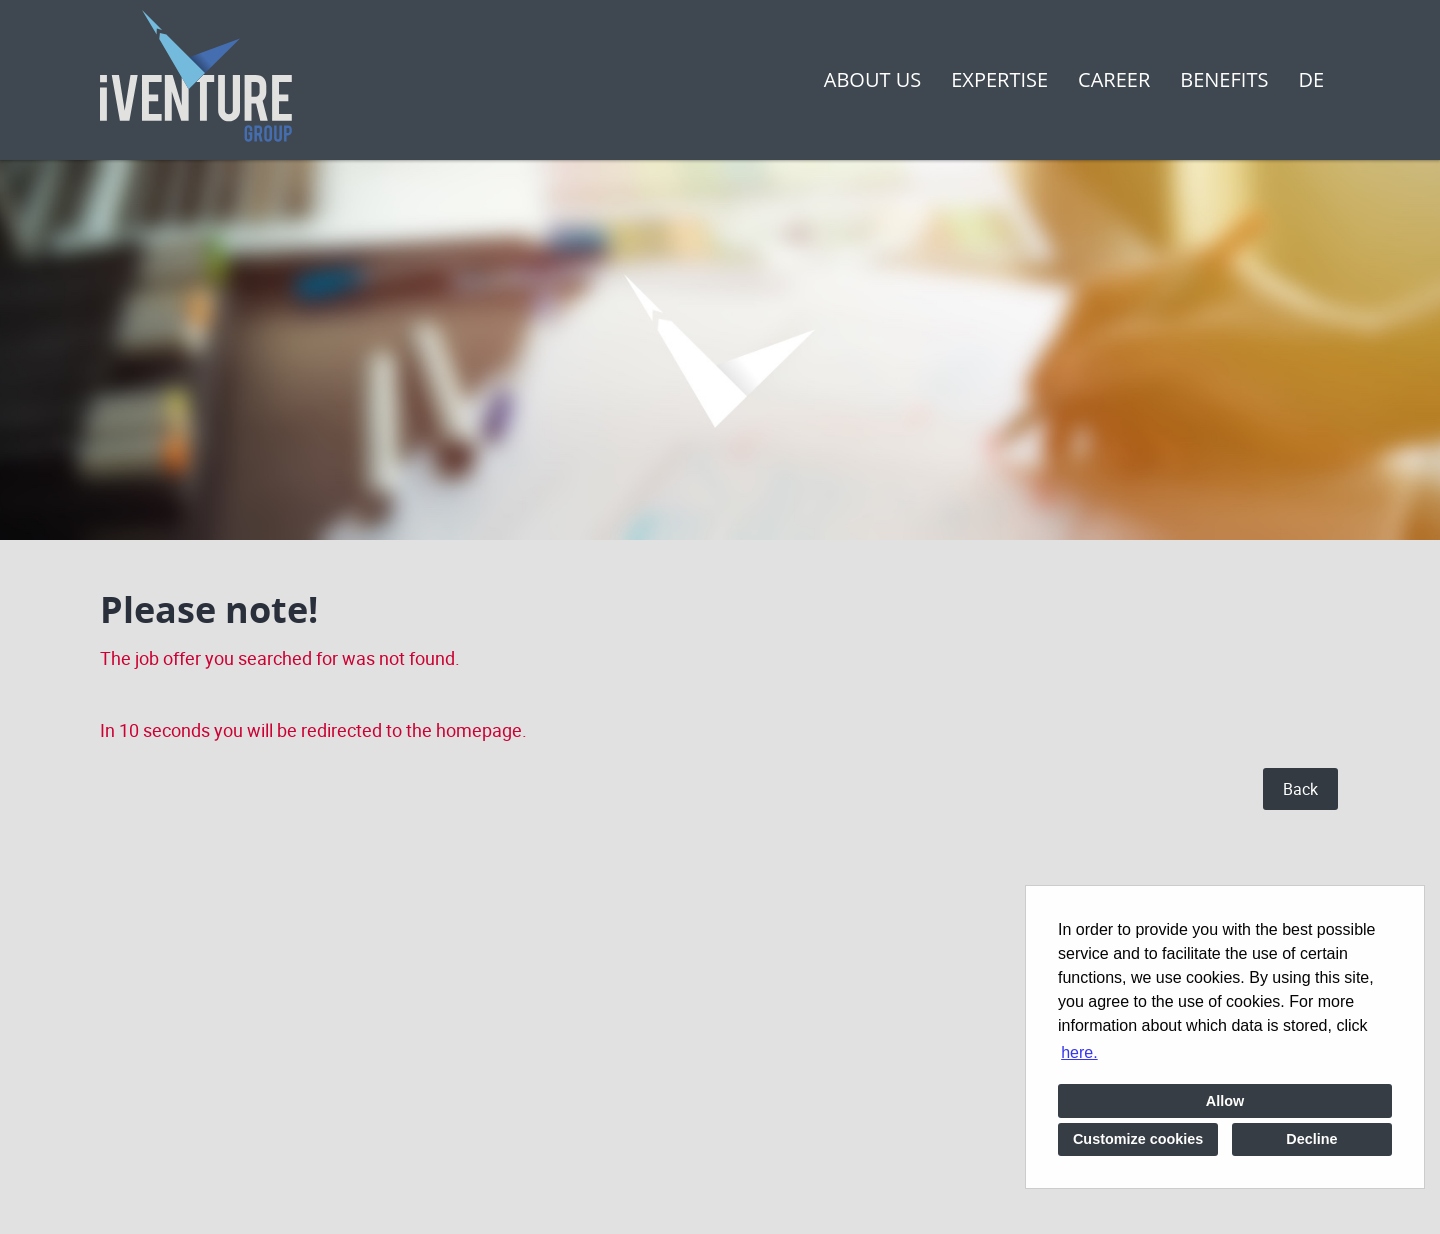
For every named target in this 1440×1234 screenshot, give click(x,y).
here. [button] (1079, 1052)
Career (1114, 79)
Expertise (999, 79)
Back (1300, 789)
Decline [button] (1311, 1139)
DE (1311, 79)
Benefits (1224, 79)
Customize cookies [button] (1138, 1139)
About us (872, 79)
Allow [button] (1225, 1101)
